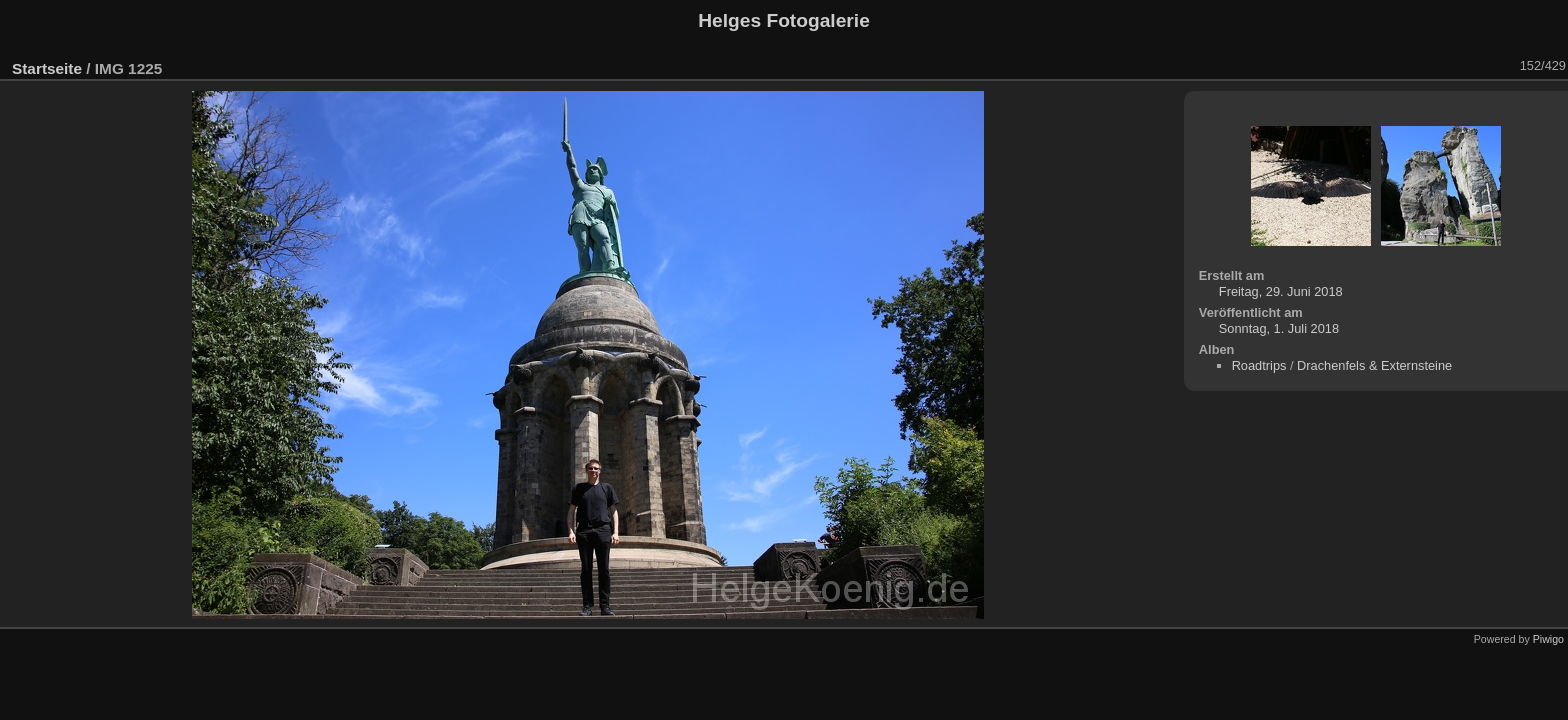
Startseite (47, 68)
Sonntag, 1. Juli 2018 (1279, 328)
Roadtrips (1259, 365)
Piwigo (1548, 639)
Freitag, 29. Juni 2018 (1281, 291)
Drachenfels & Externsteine (1374, 365)
